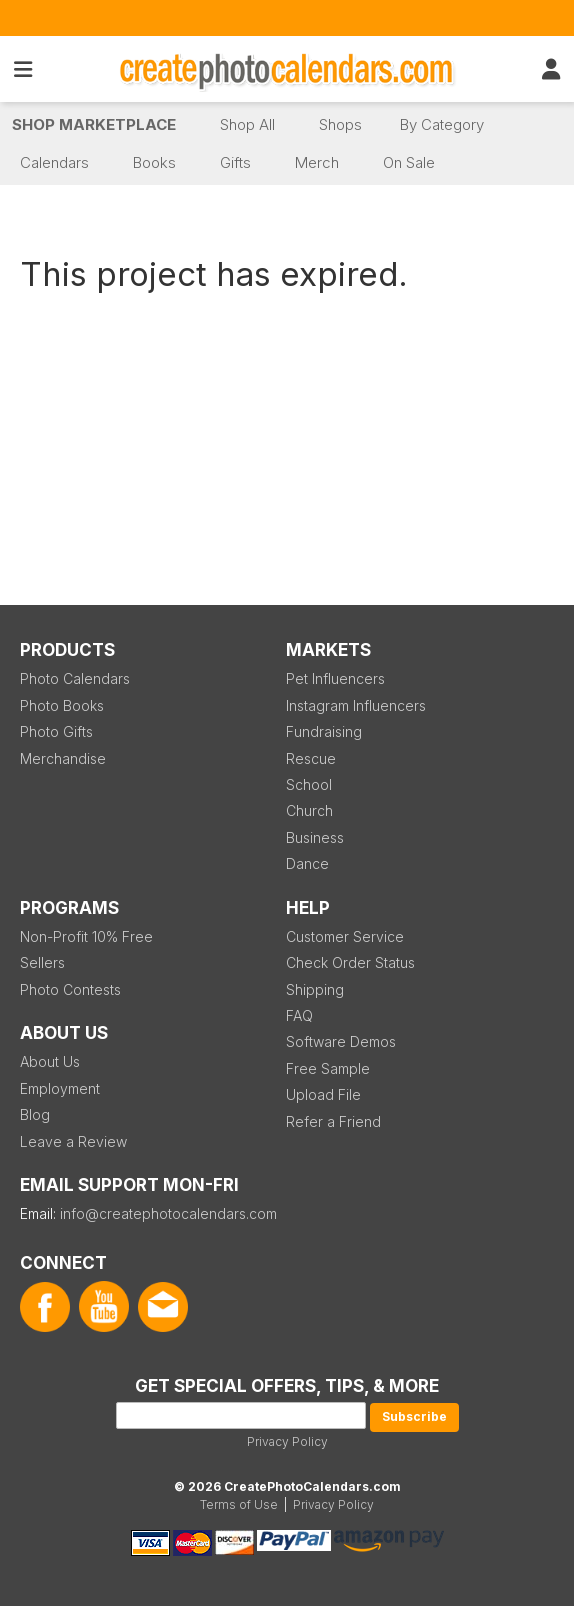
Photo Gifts (56, 731)
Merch (317, 162)
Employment (60, 1088)
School (309, 784)
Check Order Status (350, 962)
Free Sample (328, 1068)
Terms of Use (239, 1504)
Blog (35, 1114)
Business (315, 837)
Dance (307, 863)
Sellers (42, 962)
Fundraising (324, 731)
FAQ (299, 1015)
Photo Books (62, 705)
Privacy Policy (287, 1441)
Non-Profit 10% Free (86, 936)
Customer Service (345, 936)
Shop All (247, 124)
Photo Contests (70, 989)
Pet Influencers (335, 678)
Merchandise (63, 758)
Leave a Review (73, 1141)
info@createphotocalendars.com (168, 1213)
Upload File (323, 1094)
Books (154, 162)
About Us (50, 1061)
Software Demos (341, 1041)
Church (309, 810)
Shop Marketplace (94, 124)
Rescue (311, 758)
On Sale (409, 162)
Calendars (54, 162)
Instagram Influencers (356, 705)
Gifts (235, 162)
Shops (340, 124)
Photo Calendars (75, 678)
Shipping (315, 989)
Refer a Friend (333, 1121)
